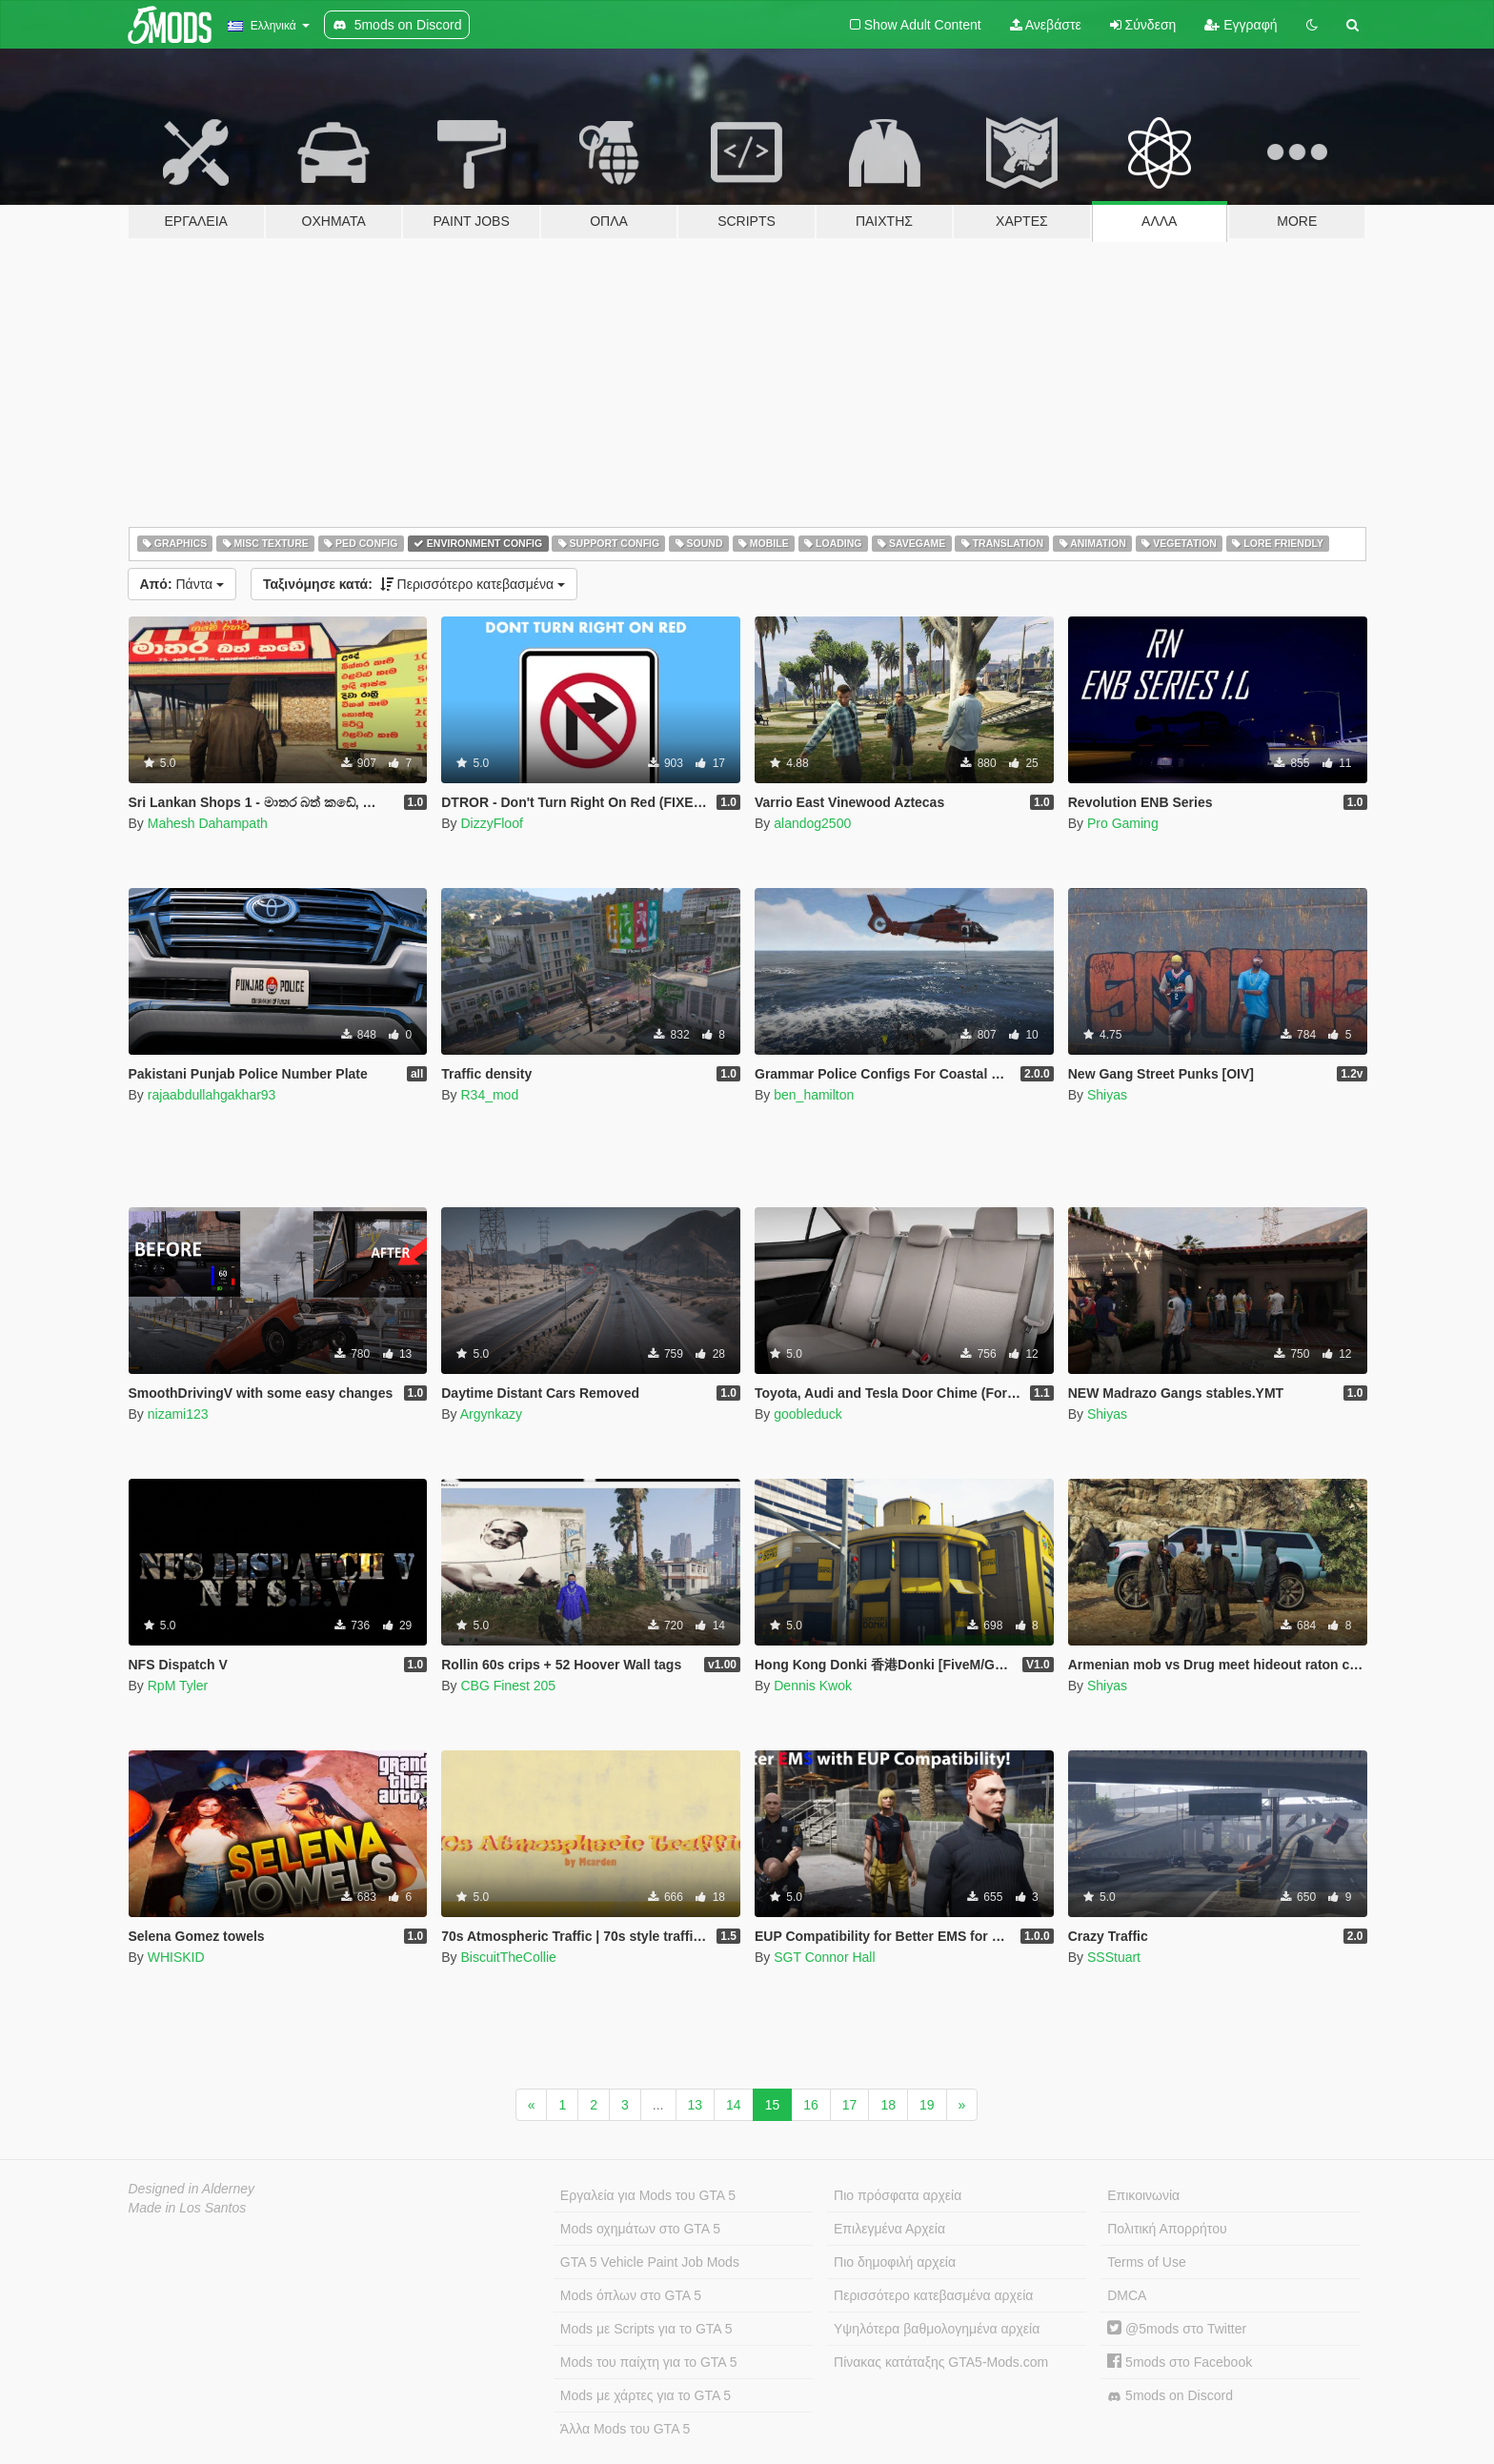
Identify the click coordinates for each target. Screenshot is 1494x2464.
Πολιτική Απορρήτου (1166, 2228)
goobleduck (808, 1414)
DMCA (1126, 2295)
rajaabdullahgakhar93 (212, 1094)
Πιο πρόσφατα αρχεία (897, 2195)
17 (850, 2104)
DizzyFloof (491, 823)
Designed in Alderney (192, 2188)
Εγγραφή (1240, 24)
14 (733, 2104)
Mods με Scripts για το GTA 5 (646, 2328)
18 (888, 2104)
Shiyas (1107, 1094)
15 (772, 2104)
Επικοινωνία (1143, 2195)
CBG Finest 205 (507, 1685)
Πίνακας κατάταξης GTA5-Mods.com (941, 2362)
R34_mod (489, 1094)
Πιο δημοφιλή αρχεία (895, 2262)
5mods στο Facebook (1179, 2362)
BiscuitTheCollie (507, 1957)
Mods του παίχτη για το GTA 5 (648, 2362)
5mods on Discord (1170, 2396)
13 (695, 2104)
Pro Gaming (1123, 823)
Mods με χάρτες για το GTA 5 (645, 2395)
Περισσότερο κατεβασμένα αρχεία (933, 2295)
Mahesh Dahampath (208, 823)
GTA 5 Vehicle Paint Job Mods (649, 2262)
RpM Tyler (178, 1685)
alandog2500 (812, 823)
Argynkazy (491, 1414)
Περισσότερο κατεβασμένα (414, 584)
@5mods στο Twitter (1176, 2328)
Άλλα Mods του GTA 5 (625, 2428)
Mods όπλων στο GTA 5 (630, 2295)
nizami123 (178, 1414)
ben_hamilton (814, 1094)
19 (927, 2104)
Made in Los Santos (188, 2207)
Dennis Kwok (813, 1685)
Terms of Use (1146, 2262)
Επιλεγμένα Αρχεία (889, 2228)
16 (810, 2104)
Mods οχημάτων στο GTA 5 (640, 2228)
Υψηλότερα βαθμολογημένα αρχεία (937, 2328)
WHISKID (176, 1957)
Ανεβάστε (1045, 24)
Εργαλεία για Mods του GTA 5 (648, 2195)
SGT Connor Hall (824, 1957)
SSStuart (1114, 1957)
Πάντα (182, 584)
